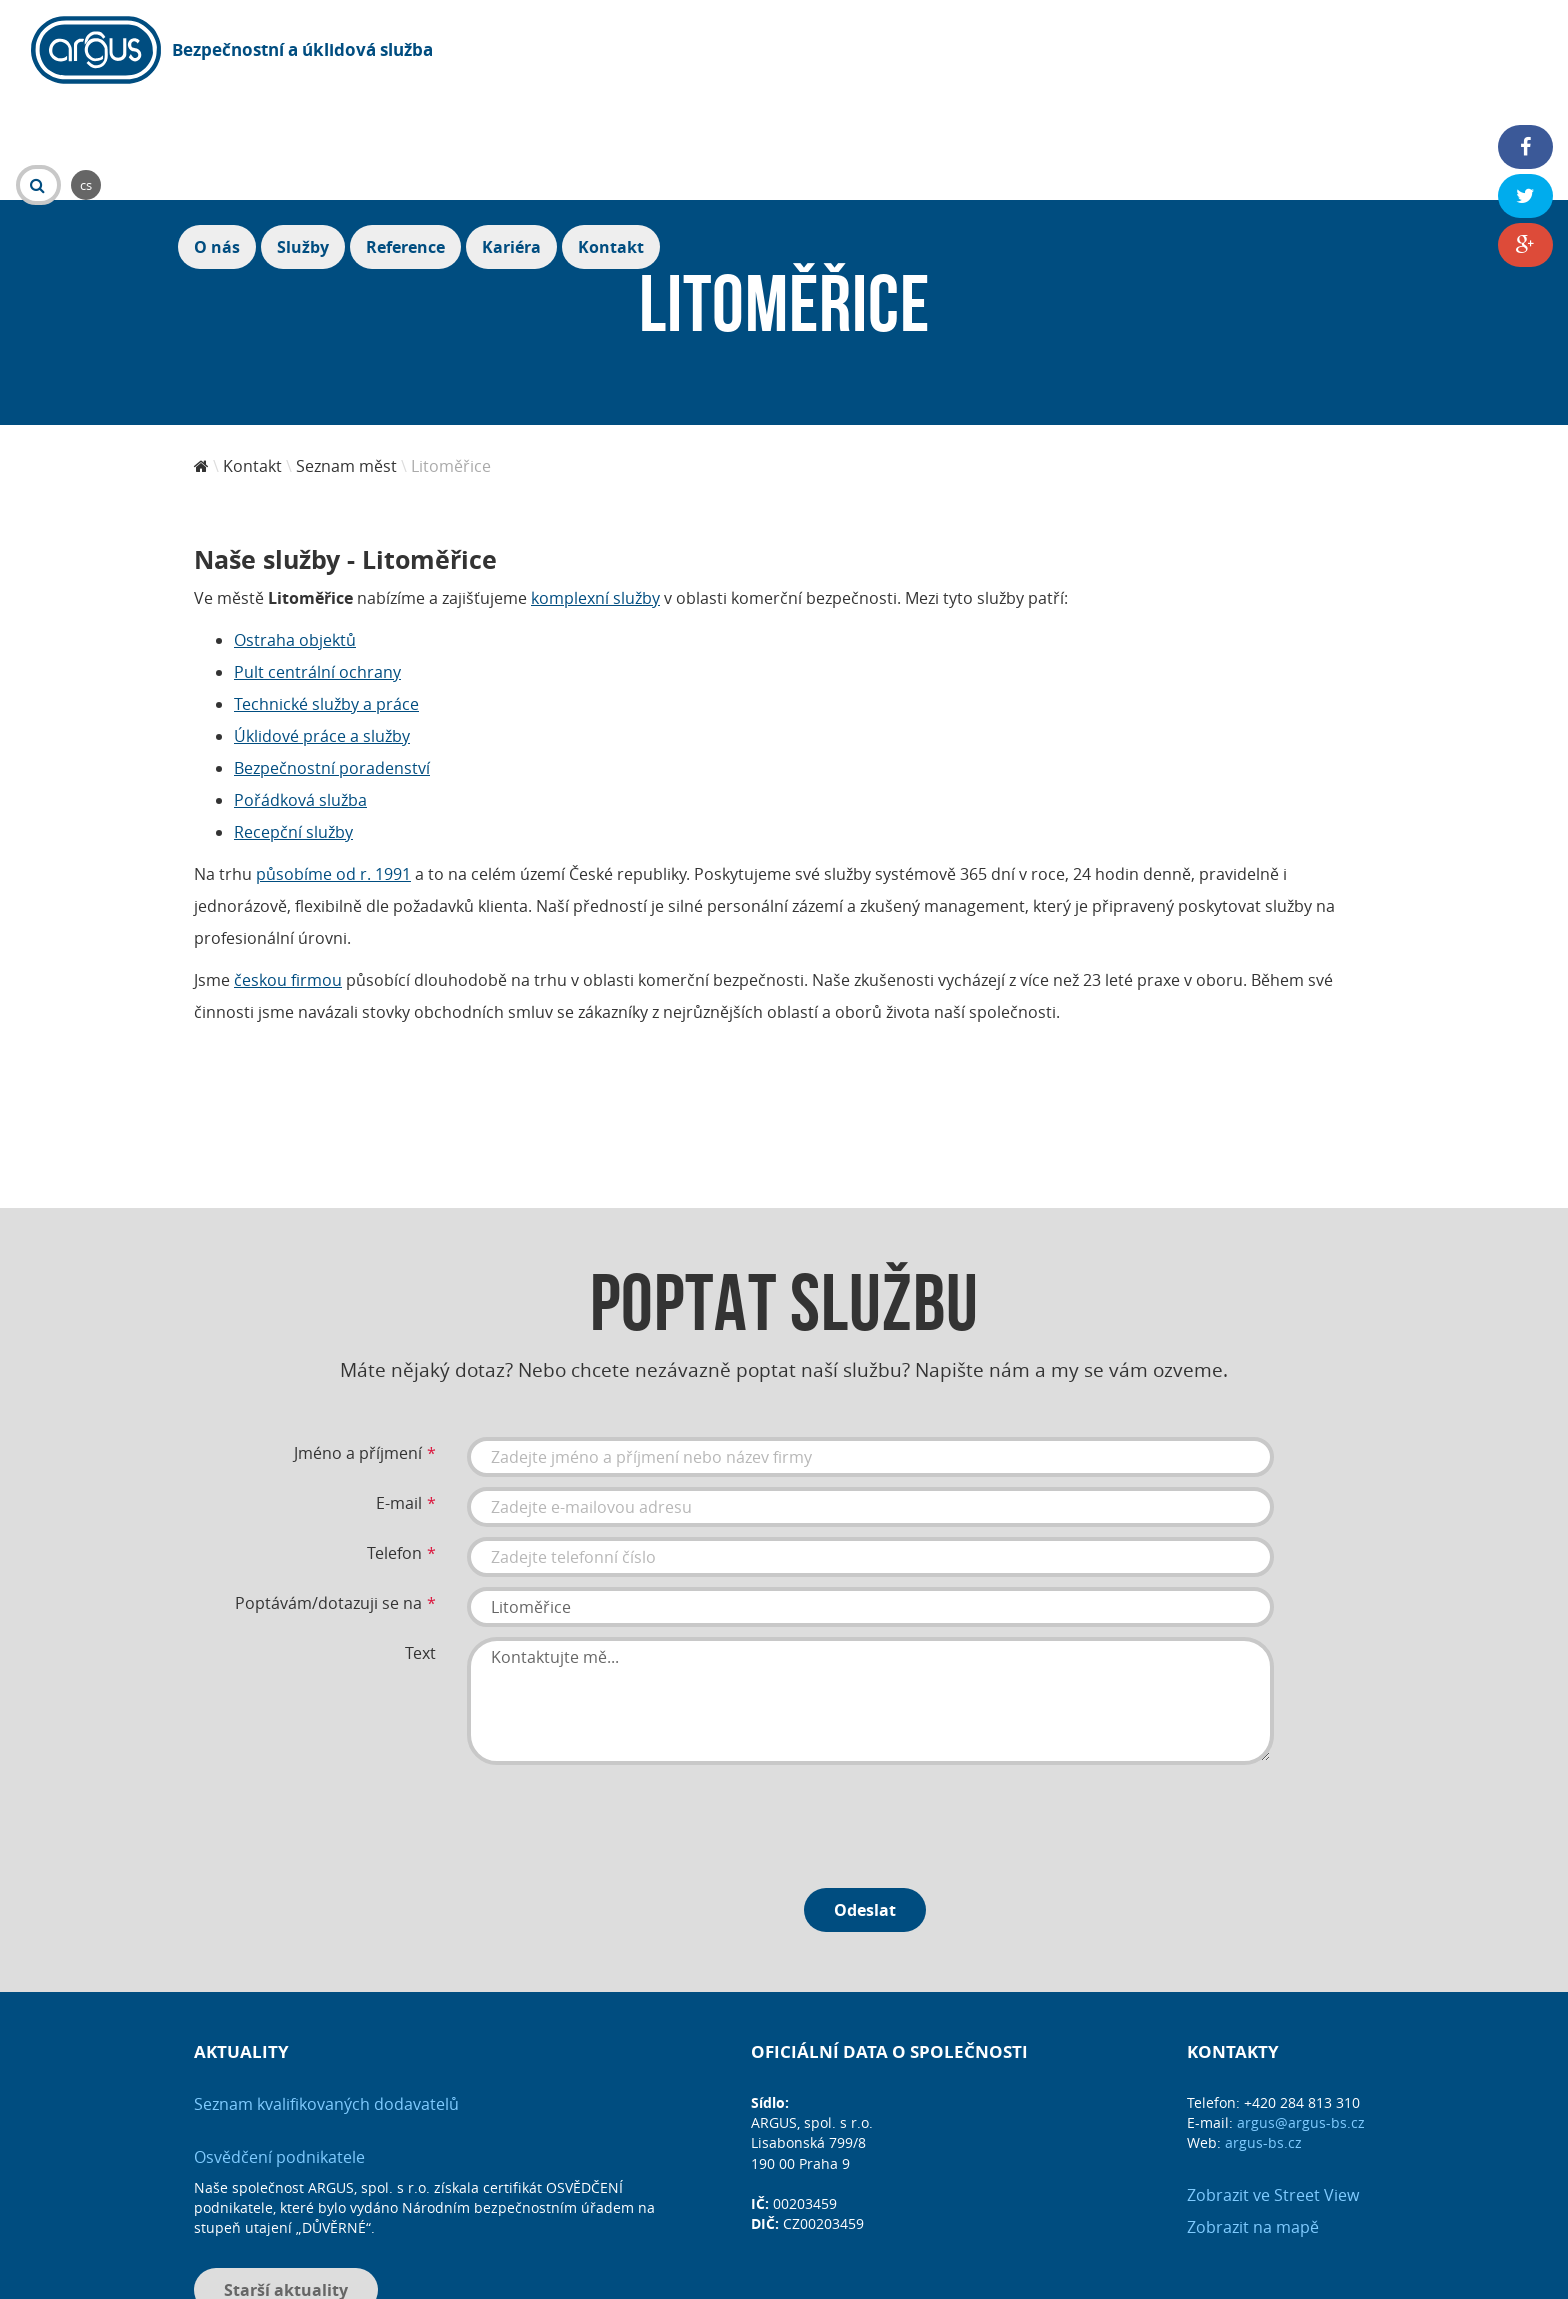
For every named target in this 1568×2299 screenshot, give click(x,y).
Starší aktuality (286, 2181)
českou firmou (288, 871)
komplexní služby (595, 489)
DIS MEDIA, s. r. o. (845, 2276)
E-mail (399, 1394)
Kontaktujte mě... (870, 1592)
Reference (1293, 52)
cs (598, 50)
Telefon (394, 1444)
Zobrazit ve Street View (1273, 2086)
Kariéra (1399, 52)
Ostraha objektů (295, 531)
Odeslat (865, 1801)
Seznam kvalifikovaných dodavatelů (326, 1995)
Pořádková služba (300, 691)
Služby (1191, 52)
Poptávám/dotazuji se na (328, 1494)
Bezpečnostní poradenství (332, 659)
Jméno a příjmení (358, 1344)
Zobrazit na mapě (1253, 2118)
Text (420, 1544)
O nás (1105, 52)
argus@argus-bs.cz (1301, 2013)
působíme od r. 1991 (333, 765)
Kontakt (1499, 52)
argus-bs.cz (1263, 2033)
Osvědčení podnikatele (279, 2048)
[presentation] (619, 1710)
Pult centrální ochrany (317, 563)
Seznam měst (346, 357)
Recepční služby (293, 723)
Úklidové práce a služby (322, 627)
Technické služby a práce (326, 595)
